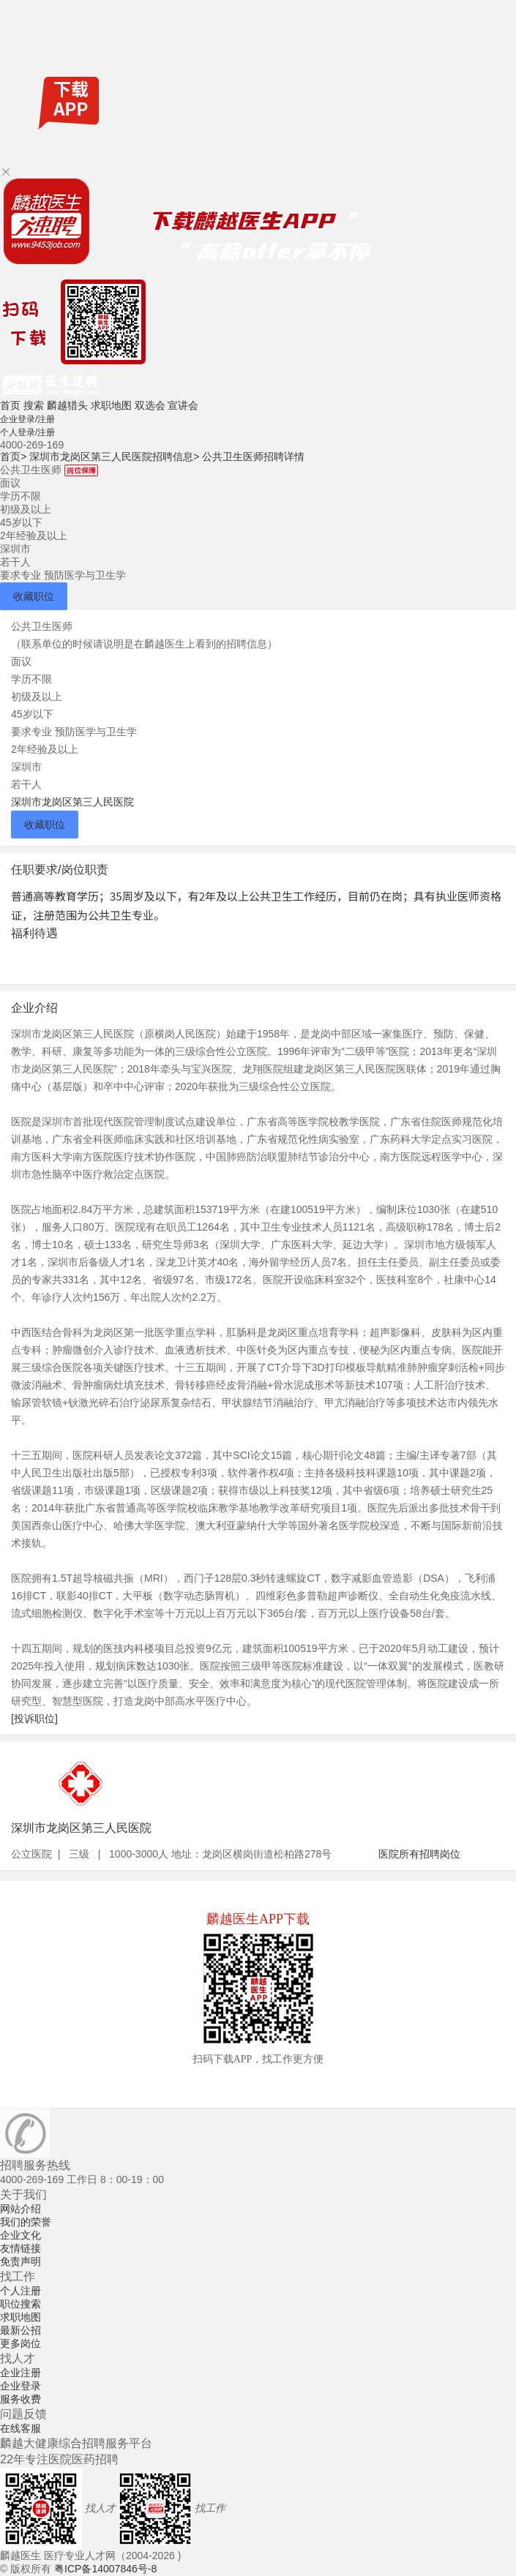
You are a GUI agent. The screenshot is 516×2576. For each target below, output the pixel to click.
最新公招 (20, 2330)
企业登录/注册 (27, 419)
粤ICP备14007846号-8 (105, 2569)
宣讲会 (183, 405)
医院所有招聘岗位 (419, 1854)
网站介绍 (20, 2209)
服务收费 (20, 2399)
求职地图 (111, 405)
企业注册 (20, 2372)
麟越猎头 (67, 405)
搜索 (33, 405)
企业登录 (20, 2386)
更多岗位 (20, 2343)
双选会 (150, 405)
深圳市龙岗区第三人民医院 (72, 802)
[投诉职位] (34, 1718)
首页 (10, 405)
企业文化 (20, 2235)
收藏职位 (33, 596)
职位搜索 (20, 2304)
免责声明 (20, 2261)
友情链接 (20, 2248)
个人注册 (20, 2291)
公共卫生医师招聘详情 (253, 456)
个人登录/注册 (27, 432)
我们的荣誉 (25, 2222)
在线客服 (20, 2428)
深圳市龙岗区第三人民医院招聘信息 (114, 456)
